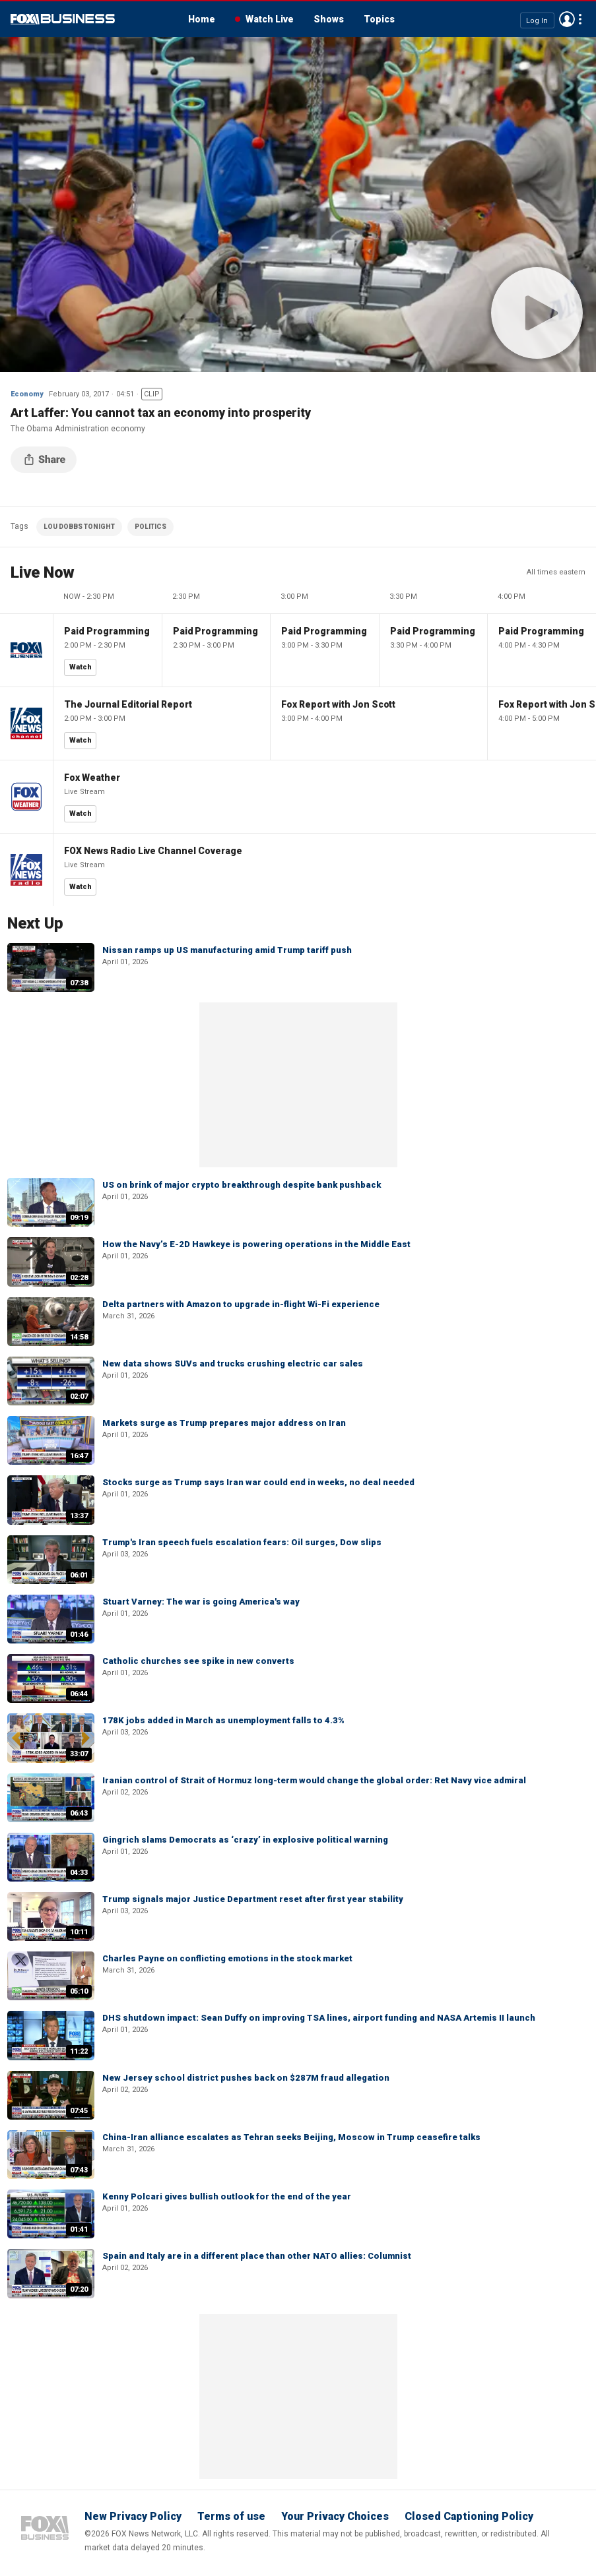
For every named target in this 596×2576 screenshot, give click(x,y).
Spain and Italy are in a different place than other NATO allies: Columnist (256, 2256)
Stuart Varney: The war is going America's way (201, 1602)
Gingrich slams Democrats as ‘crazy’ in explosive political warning (245, 1840)
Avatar (567, 19)
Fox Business (63, 19)
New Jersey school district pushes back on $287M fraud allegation (245, 2078)
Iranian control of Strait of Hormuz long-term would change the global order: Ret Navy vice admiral (314, 1780)
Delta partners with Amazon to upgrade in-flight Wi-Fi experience (241, 1304)
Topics (379, 19)
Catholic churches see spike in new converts (198, 1661)
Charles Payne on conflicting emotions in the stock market (227, 1958)
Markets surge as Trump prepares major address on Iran (224, 1423)
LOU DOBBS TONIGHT (79, 526)
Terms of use (231, 2516)
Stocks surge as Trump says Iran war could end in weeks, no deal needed (258, 1482)
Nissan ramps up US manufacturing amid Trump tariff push (227, 950)
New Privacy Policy (133, 2516)
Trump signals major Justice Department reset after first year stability (252, 1899)
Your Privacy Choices (335, 2516)
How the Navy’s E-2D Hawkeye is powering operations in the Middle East (256, 1244)
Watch (80, 667)
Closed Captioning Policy (469, 2516)
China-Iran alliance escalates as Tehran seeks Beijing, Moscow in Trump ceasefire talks (291, 2137)
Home (201, 19)
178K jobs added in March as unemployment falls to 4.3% (223, 1720)
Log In (537, 20)
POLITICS (150, 526)
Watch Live (270, 19)
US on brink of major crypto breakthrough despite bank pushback (241, 1185)
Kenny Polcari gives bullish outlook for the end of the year (226, 2196)
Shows (329, 19)
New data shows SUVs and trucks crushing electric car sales (232, 1363)
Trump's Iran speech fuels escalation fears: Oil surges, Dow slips (241, 1542)
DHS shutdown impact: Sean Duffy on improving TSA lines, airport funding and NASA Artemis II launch (318, 2018)
